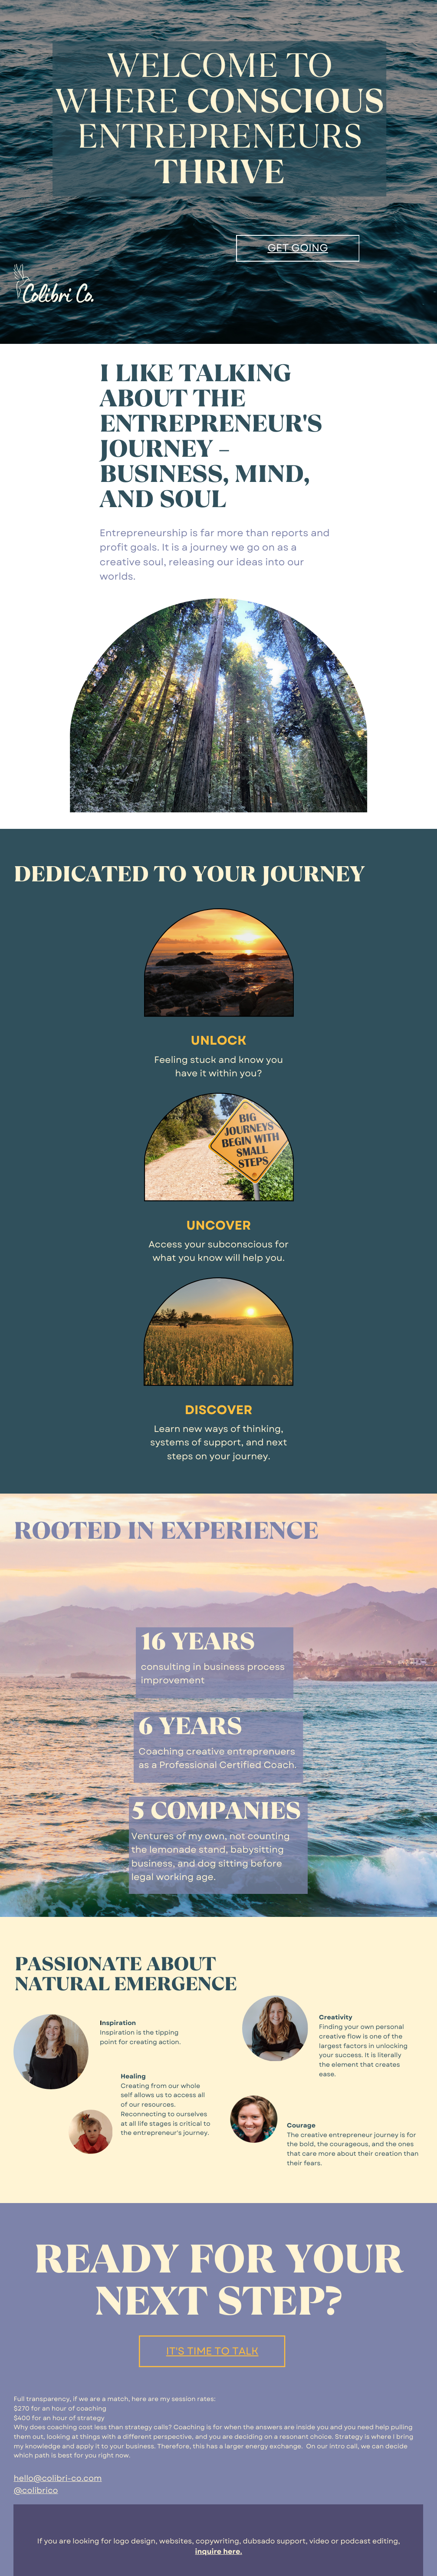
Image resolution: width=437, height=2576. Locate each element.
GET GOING (297, 248)
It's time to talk (212, 2351)
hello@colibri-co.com (57, 2478)
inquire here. (218, 2552)
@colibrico (35, 2490)
